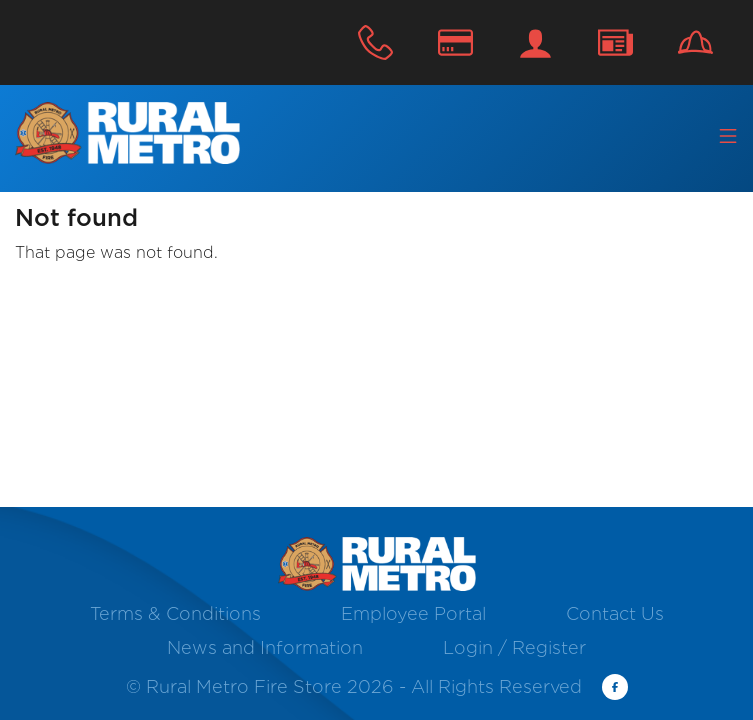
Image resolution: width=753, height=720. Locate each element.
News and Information (265, 647)
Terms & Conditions (175, 613)
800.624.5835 (375, 42)
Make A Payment (455, 42)
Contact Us (615, 42)
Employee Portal (413, 613)
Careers (695, 42)
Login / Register (535, 42)
